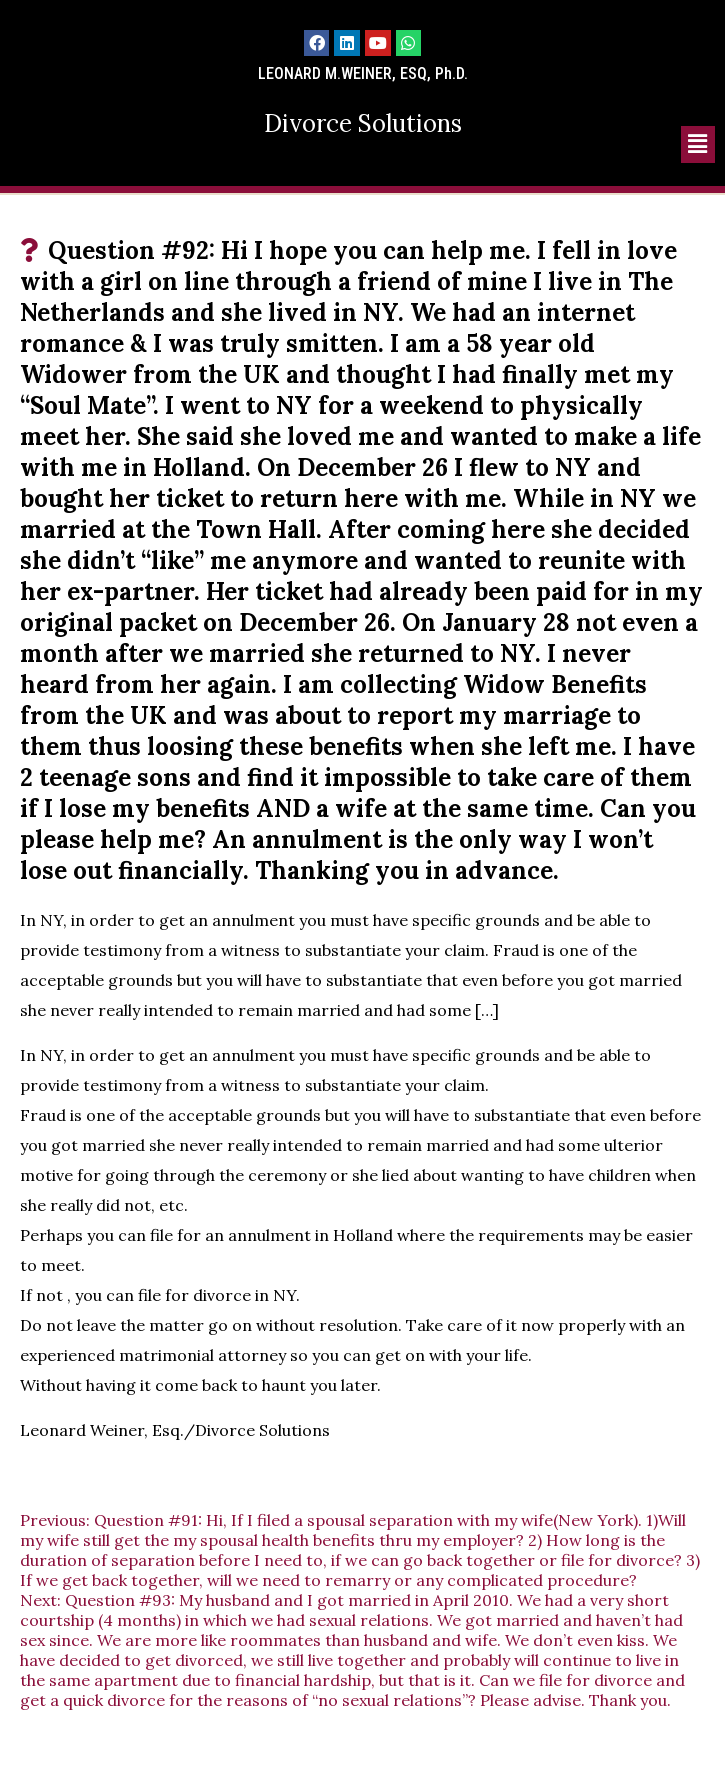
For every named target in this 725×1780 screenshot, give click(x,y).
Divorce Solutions (363, 123)
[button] (698, 144)
